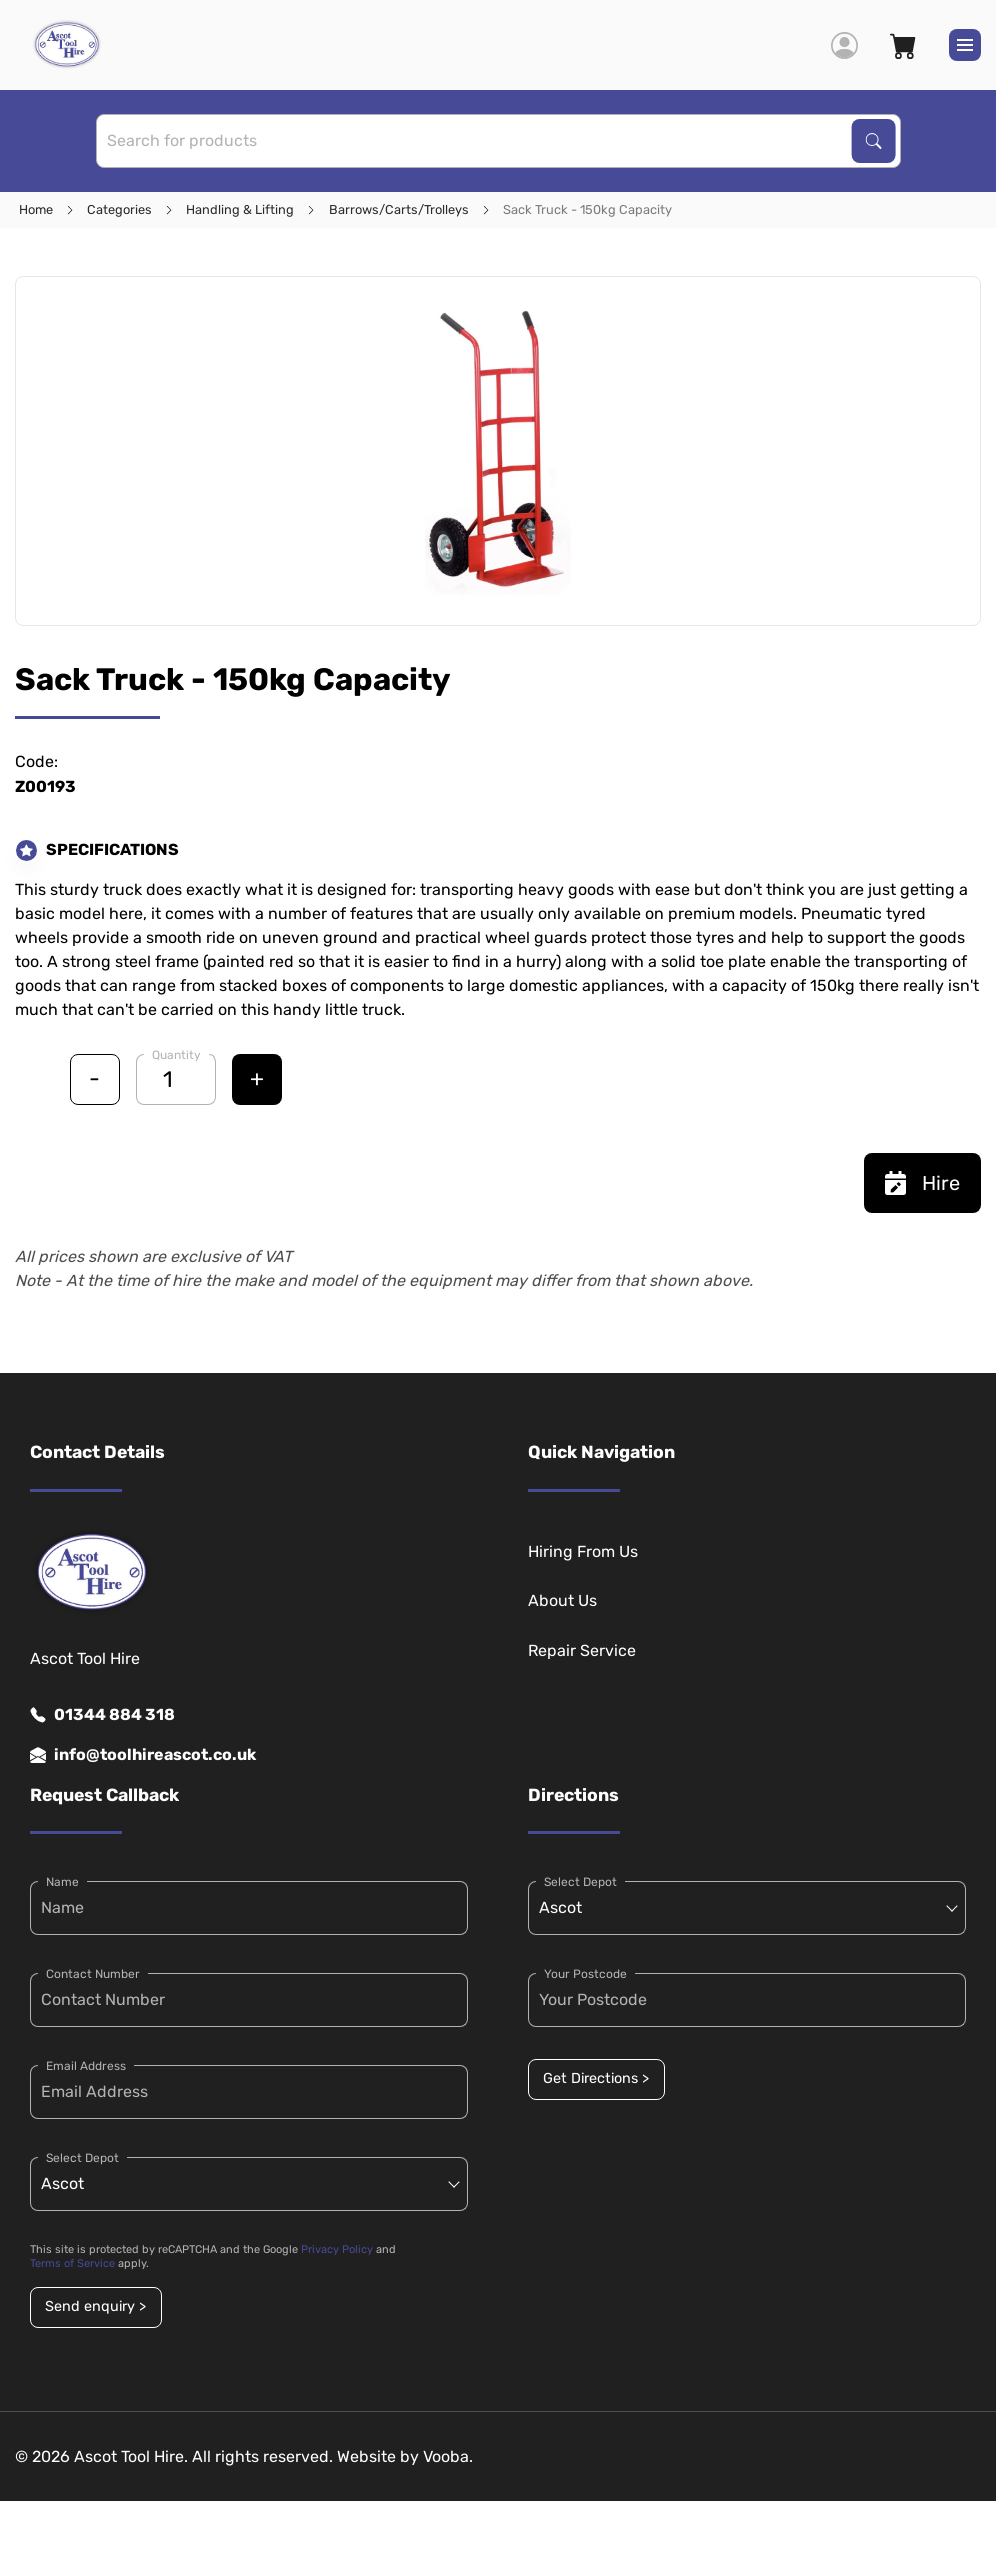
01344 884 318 (102, 1715)
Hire (922, 1183)
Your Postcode (585, 1974)
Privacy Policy (337, 2249)
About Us (562, 1600)
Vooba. (448, 2456)
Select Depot (82, 2158)
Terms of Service (72, 2263)
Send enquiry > (95, 2306)
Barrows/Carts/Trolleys (399, 209)
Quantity (176, 1055)
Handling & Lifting (240, 209)
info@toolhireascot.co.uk (143, 1755)
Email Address (86, 2066)
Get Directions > (596, 2078)
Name (62, 1882)
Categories (119, 209)
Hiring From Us (583, 1551)
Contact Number (93, 1974)
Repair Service (582, 1650)
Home (36, 209)
